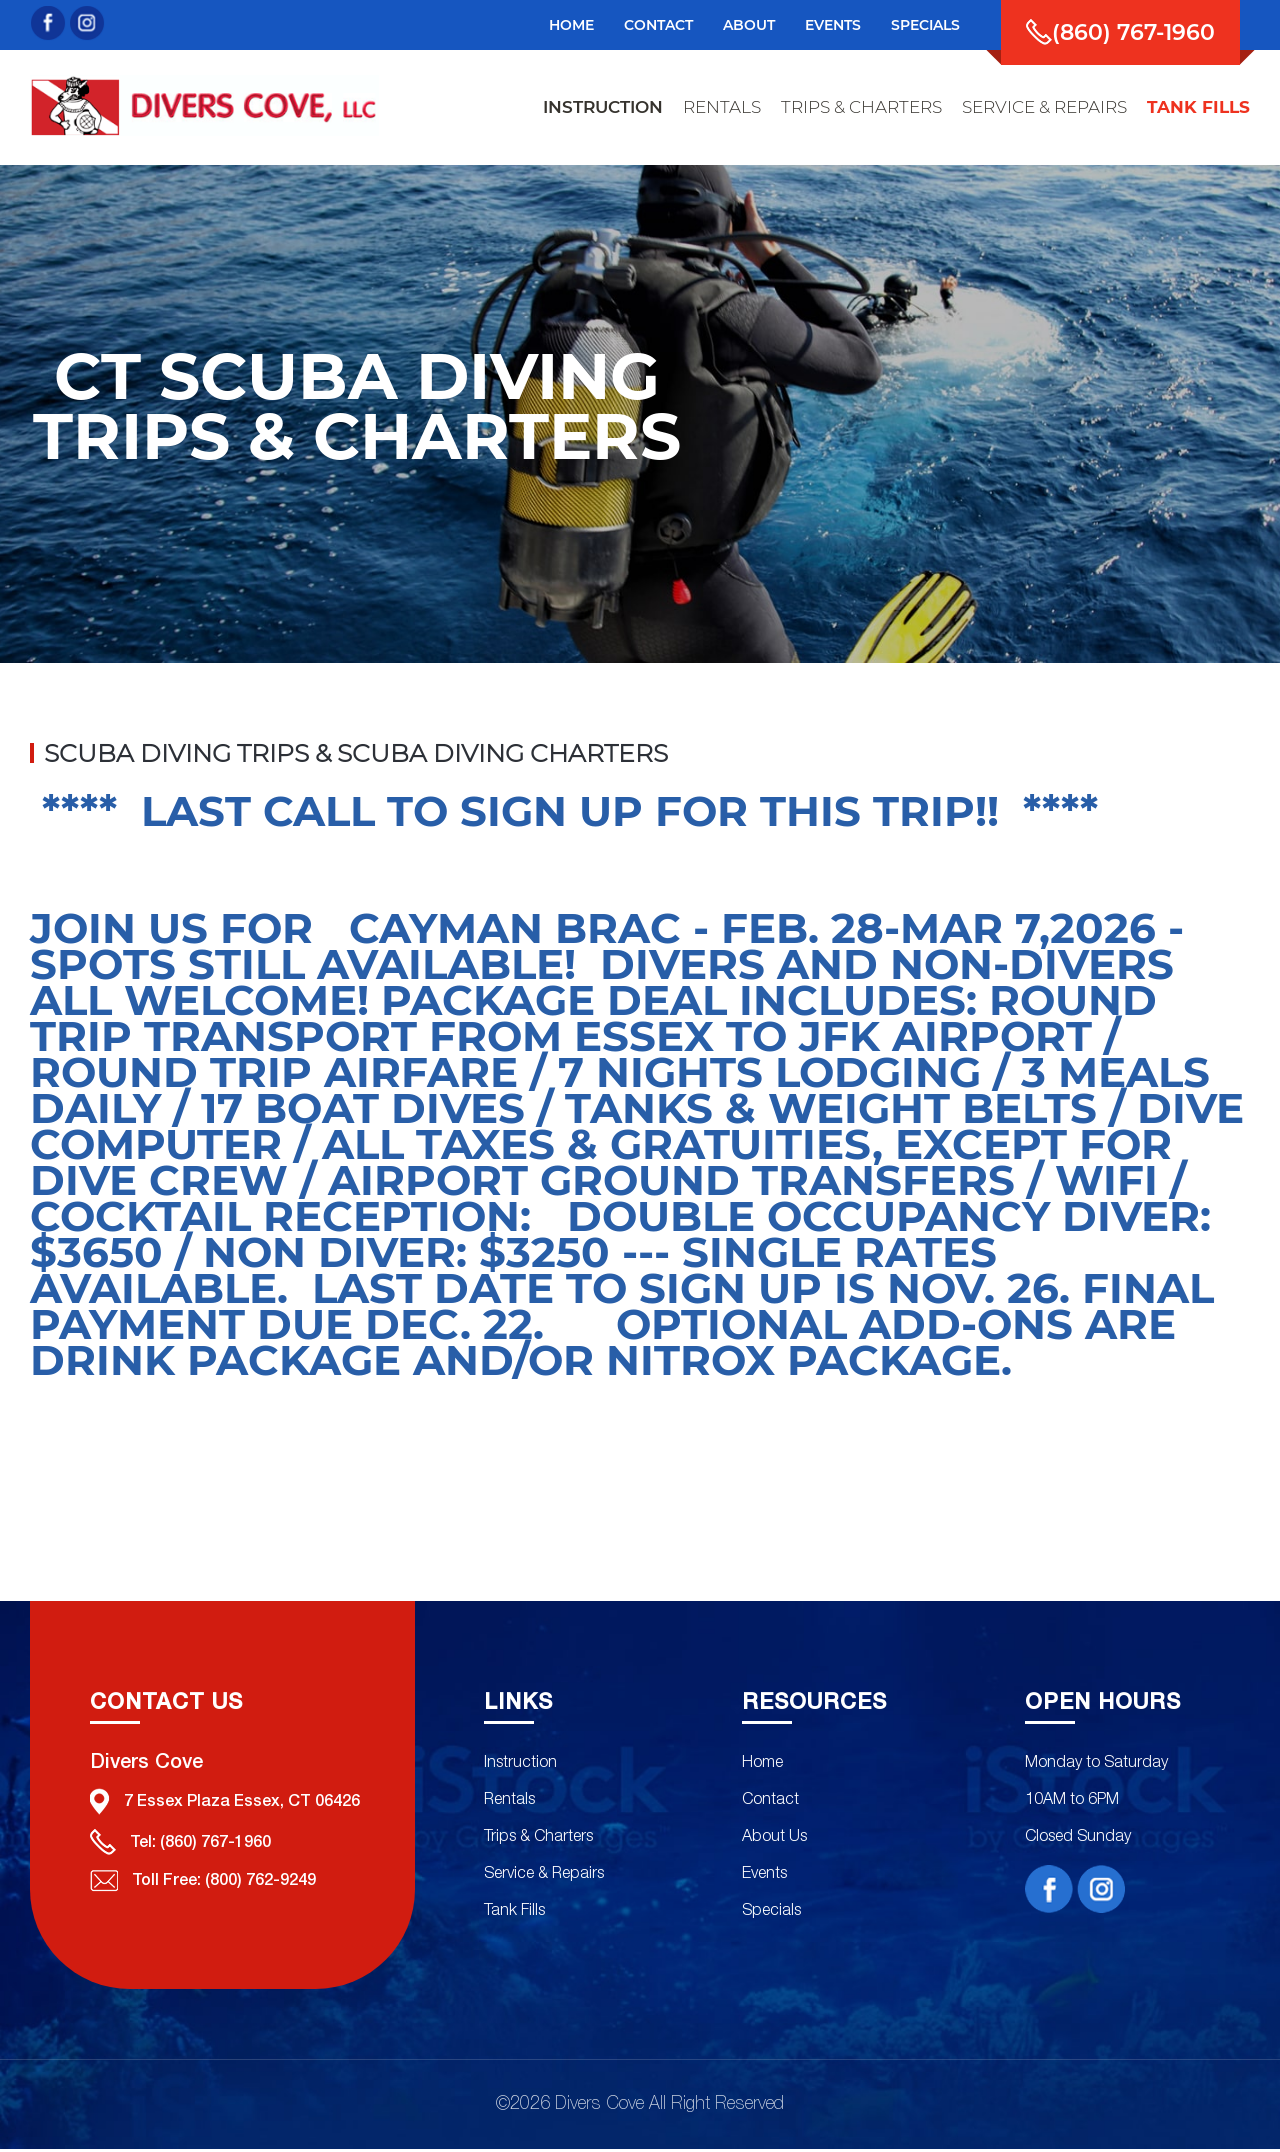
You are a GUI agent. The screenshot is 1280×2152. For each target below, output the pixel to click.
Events (761, 1876)
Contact (658, 25)
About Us (771, 1839)
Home (571, 25)
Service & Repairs (540, 1876)
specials (925, 25)
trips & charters (861, 107)
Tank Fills (510, 1913)
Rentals (505, 1802)
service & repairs (1044, 107)
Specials (768, 1913)
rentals (722, 107)
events (833, 25)
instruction (603, 107)
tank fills (1198, 107)
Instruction (516, 1765)
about (749, 25)
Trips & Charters (534, 1839)
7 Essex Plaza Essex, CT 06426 (225, 1804)
